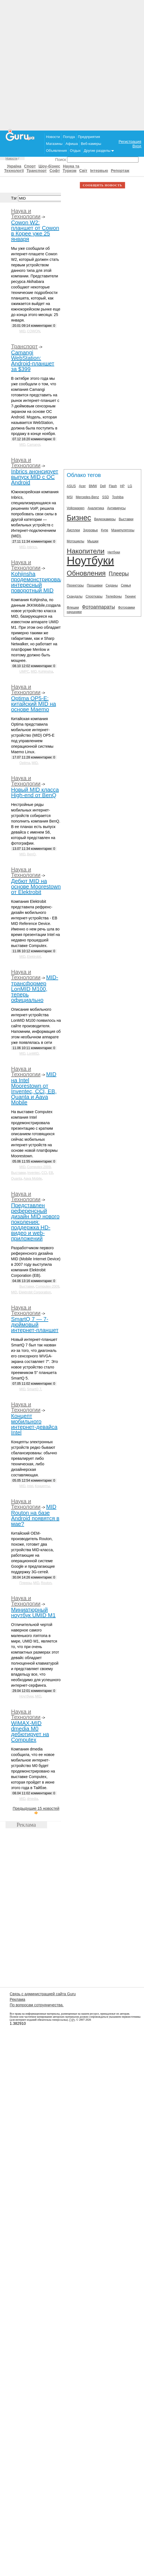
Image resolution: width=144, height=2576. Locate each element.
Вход (136, 146)
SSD (105, 497)
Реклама (17, 1999)
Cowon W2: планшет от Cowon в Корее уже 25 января (35, 230)
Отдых (75, 150)
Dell (103, 486)
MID (22, 331)
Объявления (56, 150)
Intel (30, 1486)
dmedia (32, 1799)
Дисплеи (73, 530)
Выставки (18, 1173)
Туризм (69, 170)
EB (51, 1173)
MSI (70, 497)
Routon (46, 1583)
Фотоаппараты (98, 607)
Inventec (33, 1173)
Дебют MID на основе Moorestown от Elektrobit (36, 886)
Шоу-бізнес (49, 166)
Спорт (30, 166)
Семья (126, 585)
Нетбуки (113, 552)
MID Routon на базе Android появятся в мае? (35, 1515)
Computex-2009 (39, 1167)
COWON (33, 331)
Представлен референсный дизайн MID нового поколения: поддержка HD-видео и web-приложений (35, 1221)
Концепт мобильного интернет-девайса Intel (34, 1424)
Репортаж (120, 170)
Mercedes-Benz (87, 497)
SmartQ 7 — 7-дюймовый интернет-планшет (34, 1324)
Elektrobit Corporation (35, 1292)
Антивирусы (116, 508)
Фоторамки (126, 607)
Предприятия (89, 137)
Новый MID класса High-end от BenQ (35, 792)
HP (122, 486)
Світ (83, 170)
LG (130, 486)
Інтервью (99, 170)
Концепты (42, 1486)
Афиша (72, 144)
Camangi (33, 445)
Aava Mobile (33, 1178)
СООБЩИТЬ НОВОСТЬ (102, 185)
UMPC (24, 671)
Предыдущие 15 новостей (36, 1810)
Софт (55, 170)
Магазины (54, 144)
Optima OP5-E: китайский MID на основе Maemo (33, 703)
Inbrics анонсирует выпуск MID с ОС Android (34, 477)
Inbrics (32, 547)
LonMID (33, 1053)
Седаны (112, 585)
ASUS (71, 486)
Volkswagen (75, 508)
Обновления (86, 573)
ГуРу (72, 2019)
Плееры (25, 1583)
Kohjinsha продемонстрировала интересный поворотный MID (38, 582)
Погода (69, 137)
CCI (44, 1173)
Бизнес (79, 518)
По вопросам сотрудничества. (37, 2005)
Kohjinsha (45, 671)
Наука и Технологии (25, 213)
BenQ (31, 854)
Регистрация (130, 141)
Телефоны (114, 596)
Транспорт (37, 170)
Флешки (73, 607)
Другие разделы (99, 150)
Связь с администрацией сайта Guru (43, 1994)
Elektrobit (34, 957)
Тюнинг (130, 596)
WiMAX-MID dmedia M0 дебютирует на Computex (30, 1731)
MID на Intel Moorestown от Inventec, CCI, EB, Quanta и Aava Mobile (34, 1088)
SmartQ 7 (34, 1389)
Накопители (85, 551)
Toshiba (117, 497)
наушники (74, 612)
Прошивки (95, 585)
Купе (104, 530)
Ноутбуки (26, 1696)
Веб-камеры (91, 144)
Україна (14, 166)
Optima (24, 763)
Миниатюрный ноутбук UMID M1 (33, 1612)
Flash (113, 486)
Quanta (16, 1178)
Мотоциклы (75, 541)
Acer (82, 486)
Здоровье (90, 530)
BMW (93, 486)
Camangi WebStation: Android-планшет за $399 (32, 360)
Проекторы (75, 585)
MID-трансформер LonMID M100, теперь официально (34, 988)
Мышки (92, 541)
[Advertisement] (72, 65)
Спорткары (94, 596)
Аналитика (96, 508)
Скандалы (75, 596)
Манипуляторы (122, 530)
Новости (53, 137)
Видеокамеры (104, 519)
